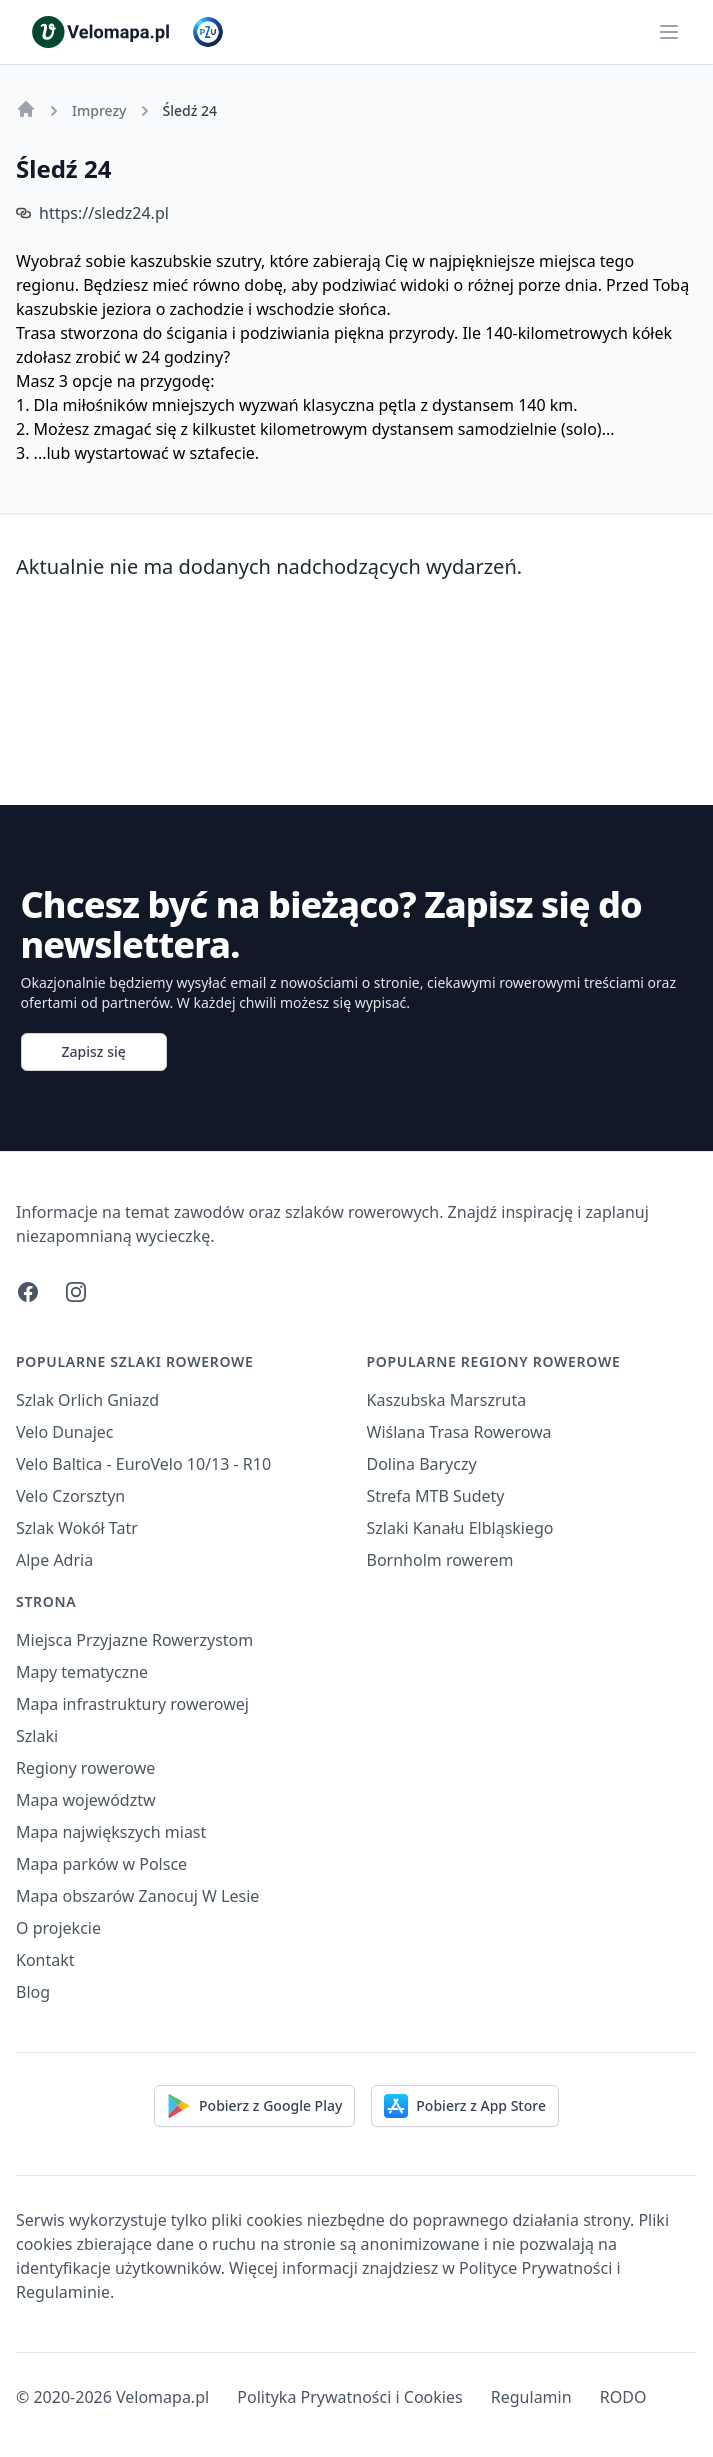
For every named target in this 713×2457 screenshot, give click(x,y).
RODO (623, 2397)
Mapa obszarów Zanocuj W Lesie (137, 1896)
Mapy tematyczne (82, 1672)
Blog (33, 1992)
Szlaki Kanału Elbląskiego (460, 1528)
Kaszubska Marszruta (447, 1400)
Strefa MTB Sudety (436, 1496)
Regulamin (531, 2397)
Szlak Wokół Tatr (77, 1528)
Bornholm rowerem (440, 1560)
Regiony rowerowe (85, 1768)
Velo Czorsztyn (70, 1496)
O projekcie (58, 1928)
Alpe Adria (54, 1560)
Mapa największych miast (111, 1832)
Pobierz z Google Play (254, 2106)
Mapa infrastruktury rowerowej (132, 1704)
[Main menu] (669, 32)
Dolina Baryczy (422, 1464)
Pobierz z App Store (465, 2106)
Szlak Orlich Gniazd (87, 1400)
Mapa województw (86, 1800)
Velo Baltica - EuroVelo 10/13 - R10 (143, 1464)
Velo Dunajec (65, 1432)
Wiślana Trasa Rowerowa (459, 1432)
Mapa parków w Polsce (101, 1864)
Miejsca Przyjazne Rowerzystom (134, 1640)
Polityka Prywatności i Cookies (349, 2397)
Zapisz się (94, 1051)
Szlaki (37, 1736)
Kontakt (45, 1960)
